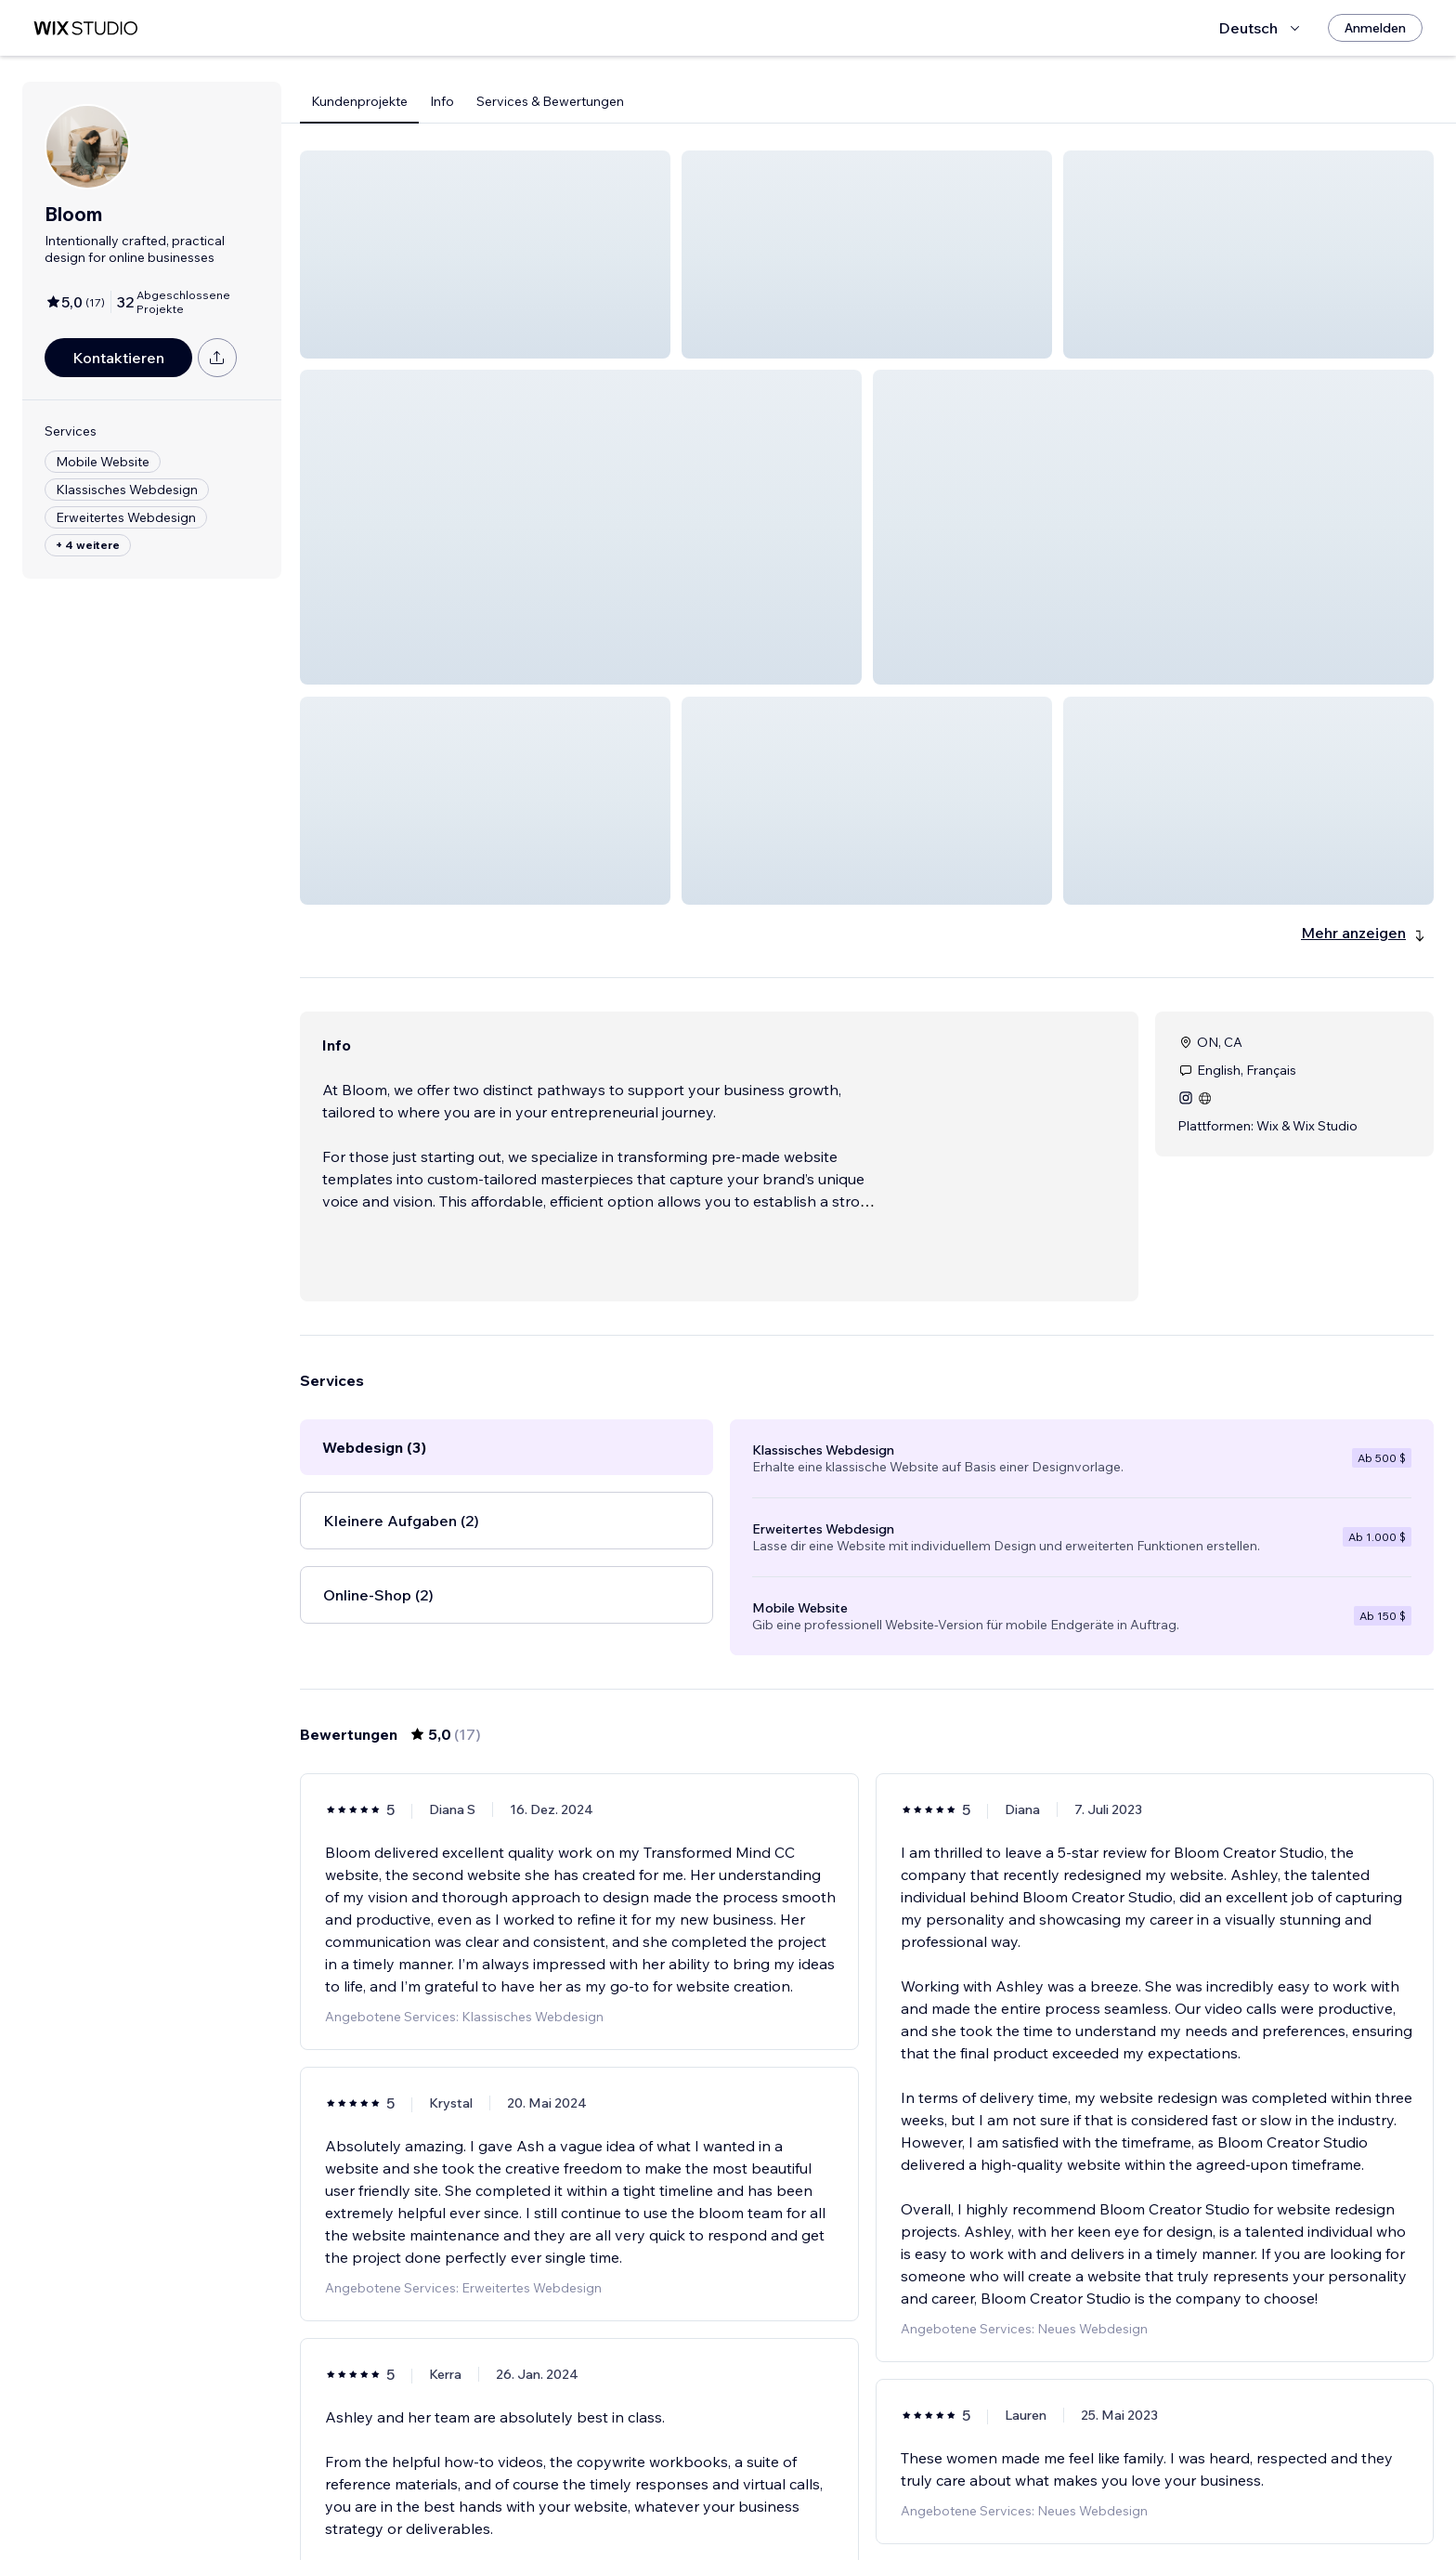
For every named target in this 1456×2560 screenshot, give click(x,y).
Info (442, 101)
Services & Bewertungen (550, 101)
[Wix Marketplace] (85, 28)
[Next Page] (934, 2492)
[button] (485, 254)
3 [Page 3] (900, 2492)
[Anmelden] (1375, 28)
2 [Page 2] (867, 2492)
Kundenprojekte (359, 101)
